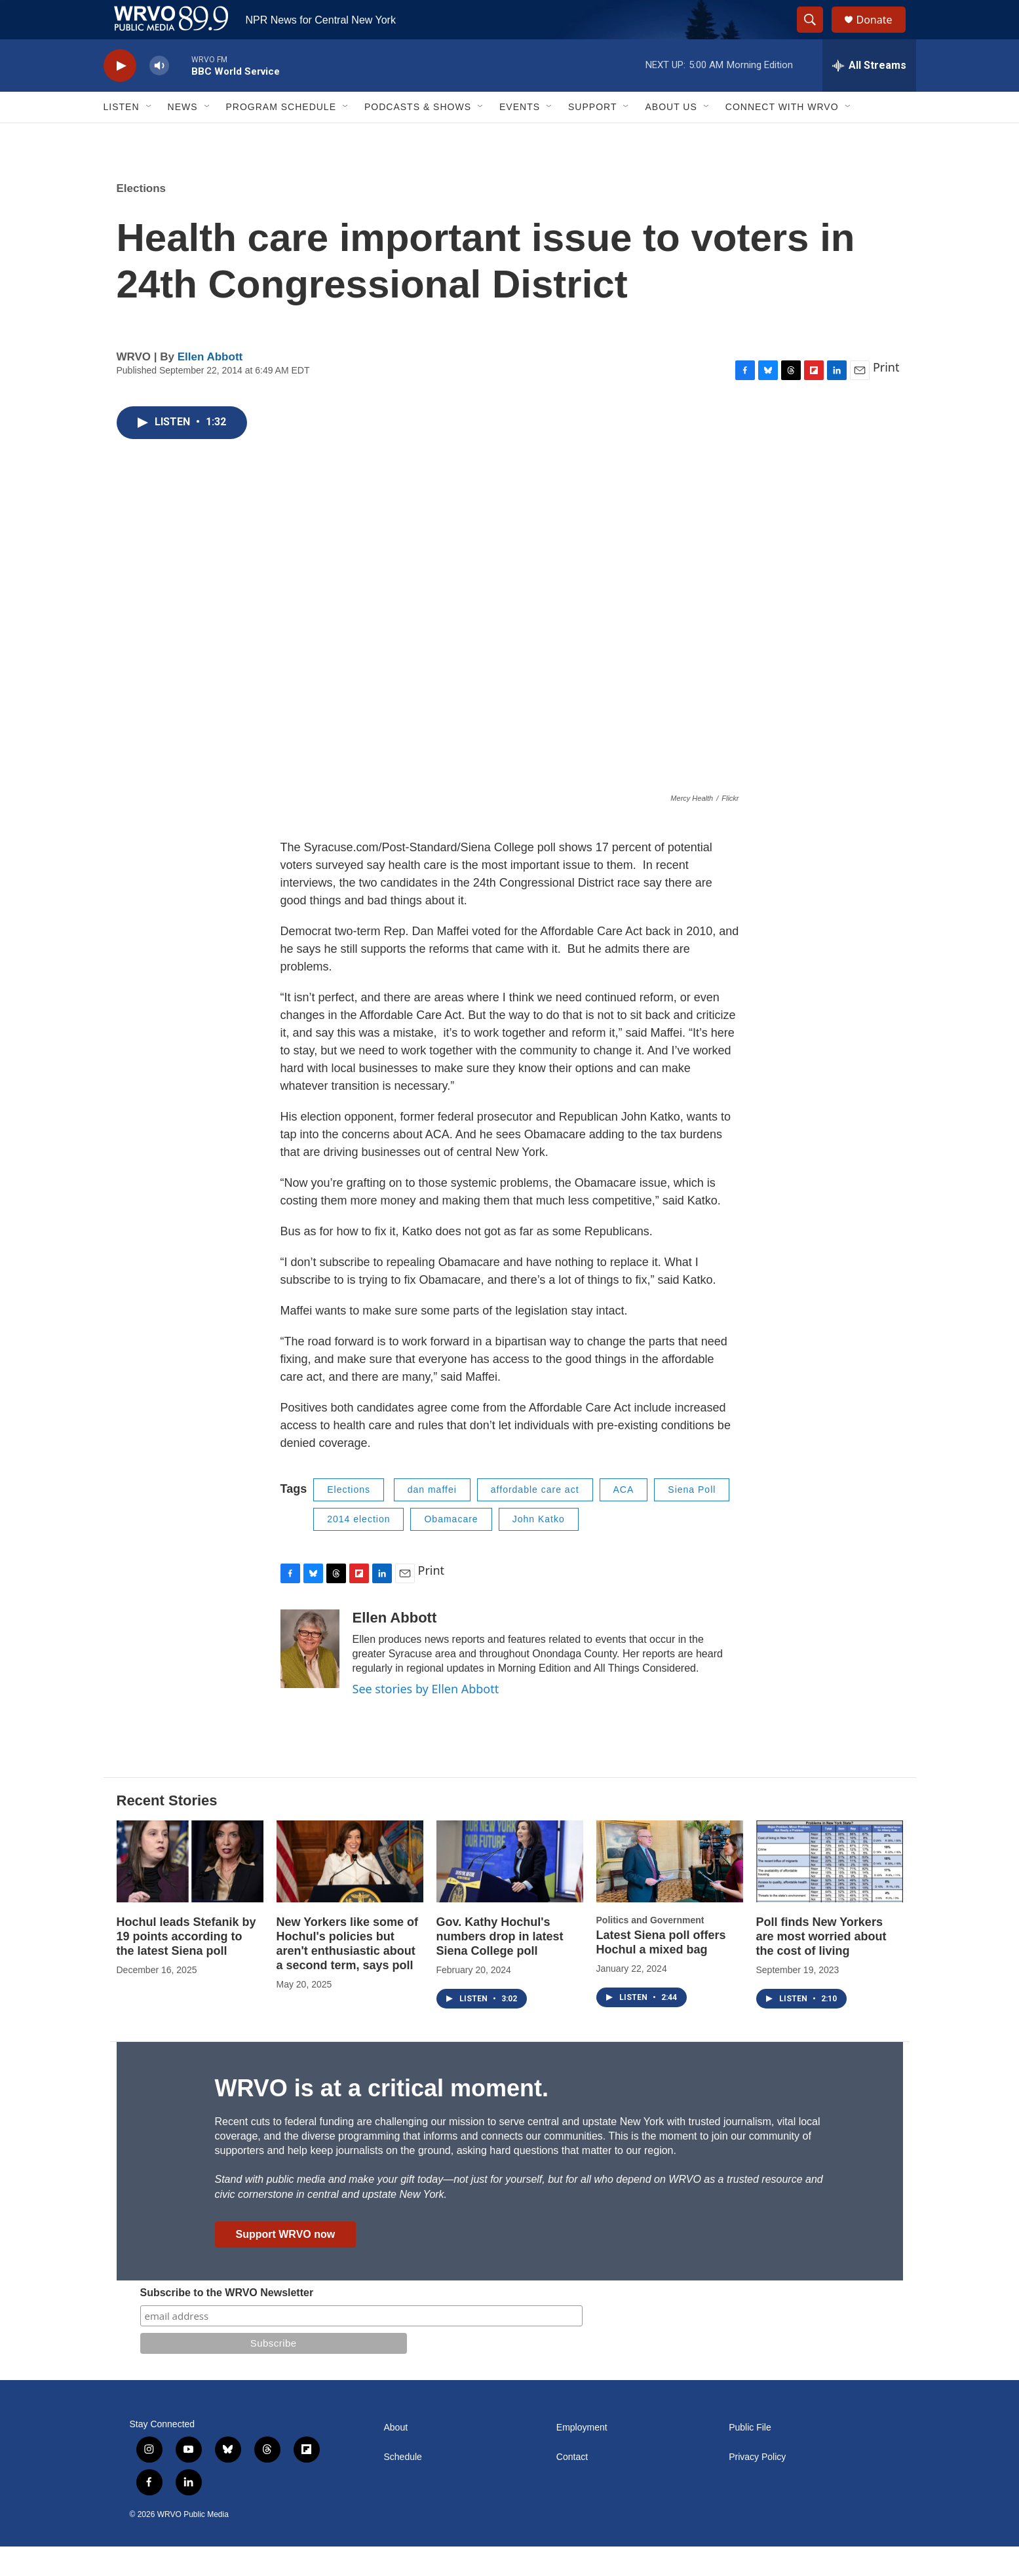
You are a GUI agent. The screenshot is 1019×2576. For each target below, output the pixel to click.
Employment (581, 2457)
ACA (623, 1519)
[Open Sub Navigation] (149, 136)
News (183, 136)
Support (592, 136)
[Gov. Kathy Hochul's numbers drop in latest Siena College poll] (509, 1891)
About (396, 2457)
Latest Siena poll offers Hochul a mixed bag (661, 1972)
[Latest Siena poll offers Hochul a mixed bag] (669, 1891)
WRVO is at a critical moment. (381, 2117)
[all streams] (869, 95)
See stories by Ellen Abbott (426, 1718)
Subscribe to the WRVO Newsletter (227, 2322)
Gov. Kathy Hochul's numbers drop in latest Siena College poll (500, 1966)
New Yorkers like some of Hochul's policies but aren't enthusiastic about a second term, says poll (347, 1973)
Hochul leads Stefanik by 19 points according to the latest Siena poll (186, 1966)
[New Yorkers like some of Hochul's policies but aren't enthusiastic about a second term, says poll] (350, 1891)
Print (886, 396)
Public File (750, 2457)
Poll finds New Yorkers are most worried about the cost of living (821, 1966)
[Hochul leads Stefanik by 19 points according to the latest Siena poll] (190, 1891)
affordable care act (535, 1519)
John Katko (538, 1548)
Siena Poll (692, 1519)
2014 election (358, 1548)
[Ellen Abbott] (309, 1678)
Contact (572, 2486)
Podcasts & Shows (417, 136)
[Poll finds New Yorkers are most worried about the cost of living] (829, 1891)
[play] (119, 95)
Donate (882, 34)
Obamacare (451, 1548)
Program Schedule (281, 136)
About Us (671, 136)
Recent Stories (167, 1830)
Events (519, 136)
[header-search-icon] (816, 35)
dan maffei (432, 1519)
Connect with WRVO (782, 136)
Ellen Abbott (210, 386)
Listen (122, 136)
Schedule (403, 2486)
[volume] (159, 95)
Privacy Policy (757, 2486)
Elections (141, 218)
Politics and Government (650, 1949)
